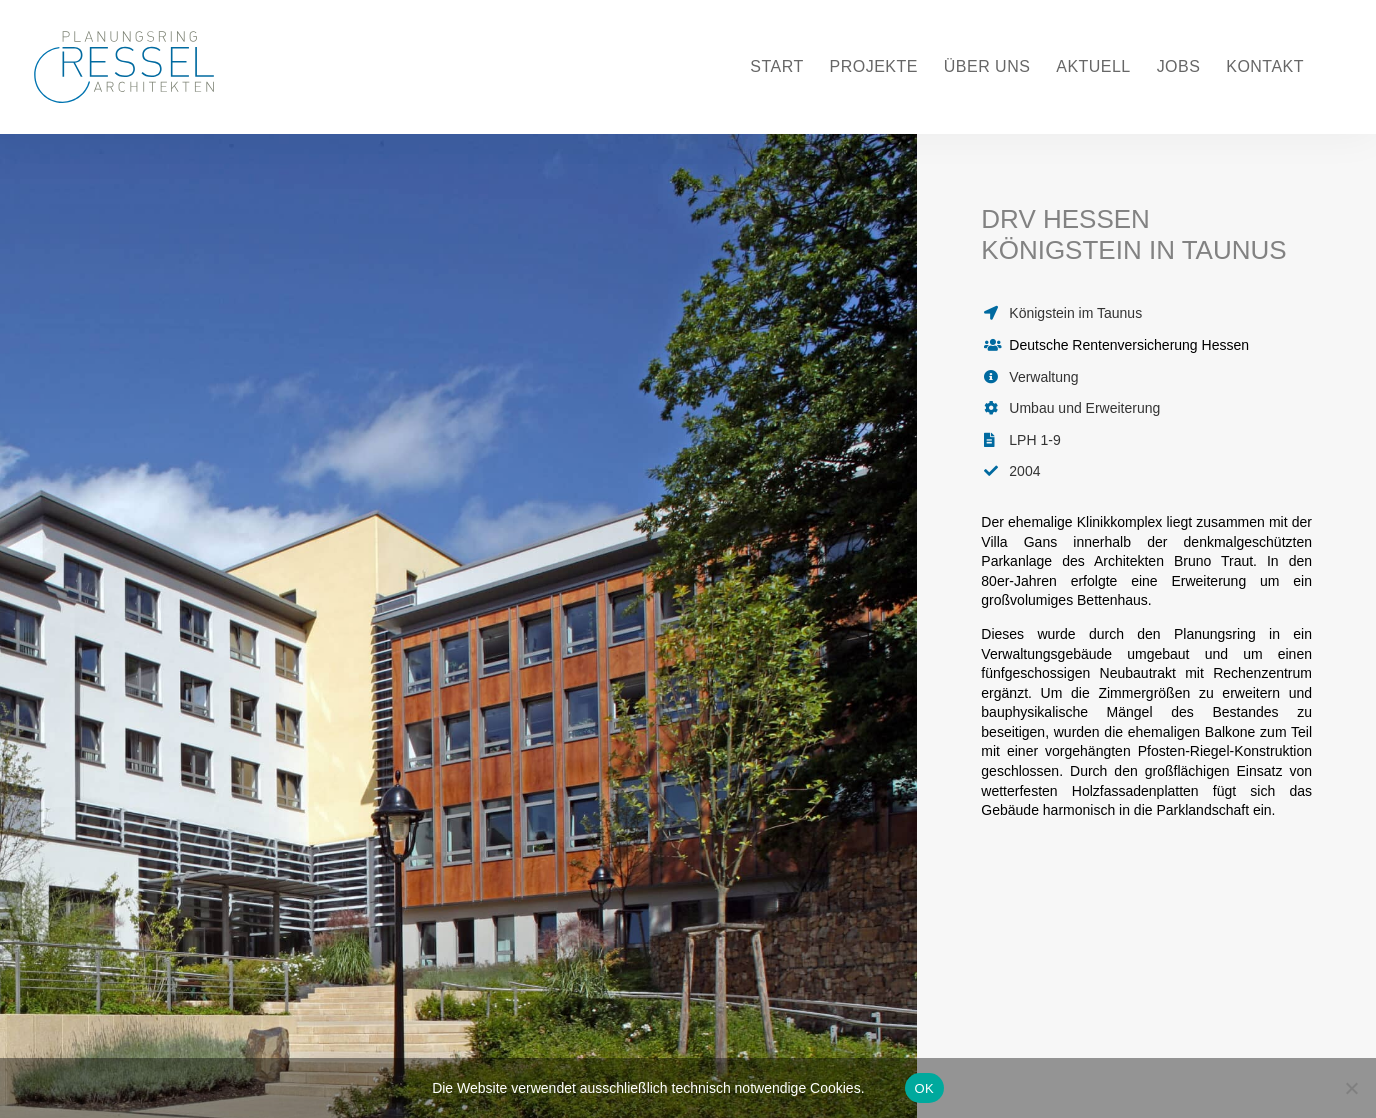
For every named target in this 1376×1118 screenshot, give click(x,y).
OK (924, 1088)
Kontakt (1265, 67)
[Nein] (1351, 1088)
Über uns (987, 67)
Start (776, 67)
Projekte (874, 67)
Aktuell (1093, 67)
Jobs (1179, 67)
